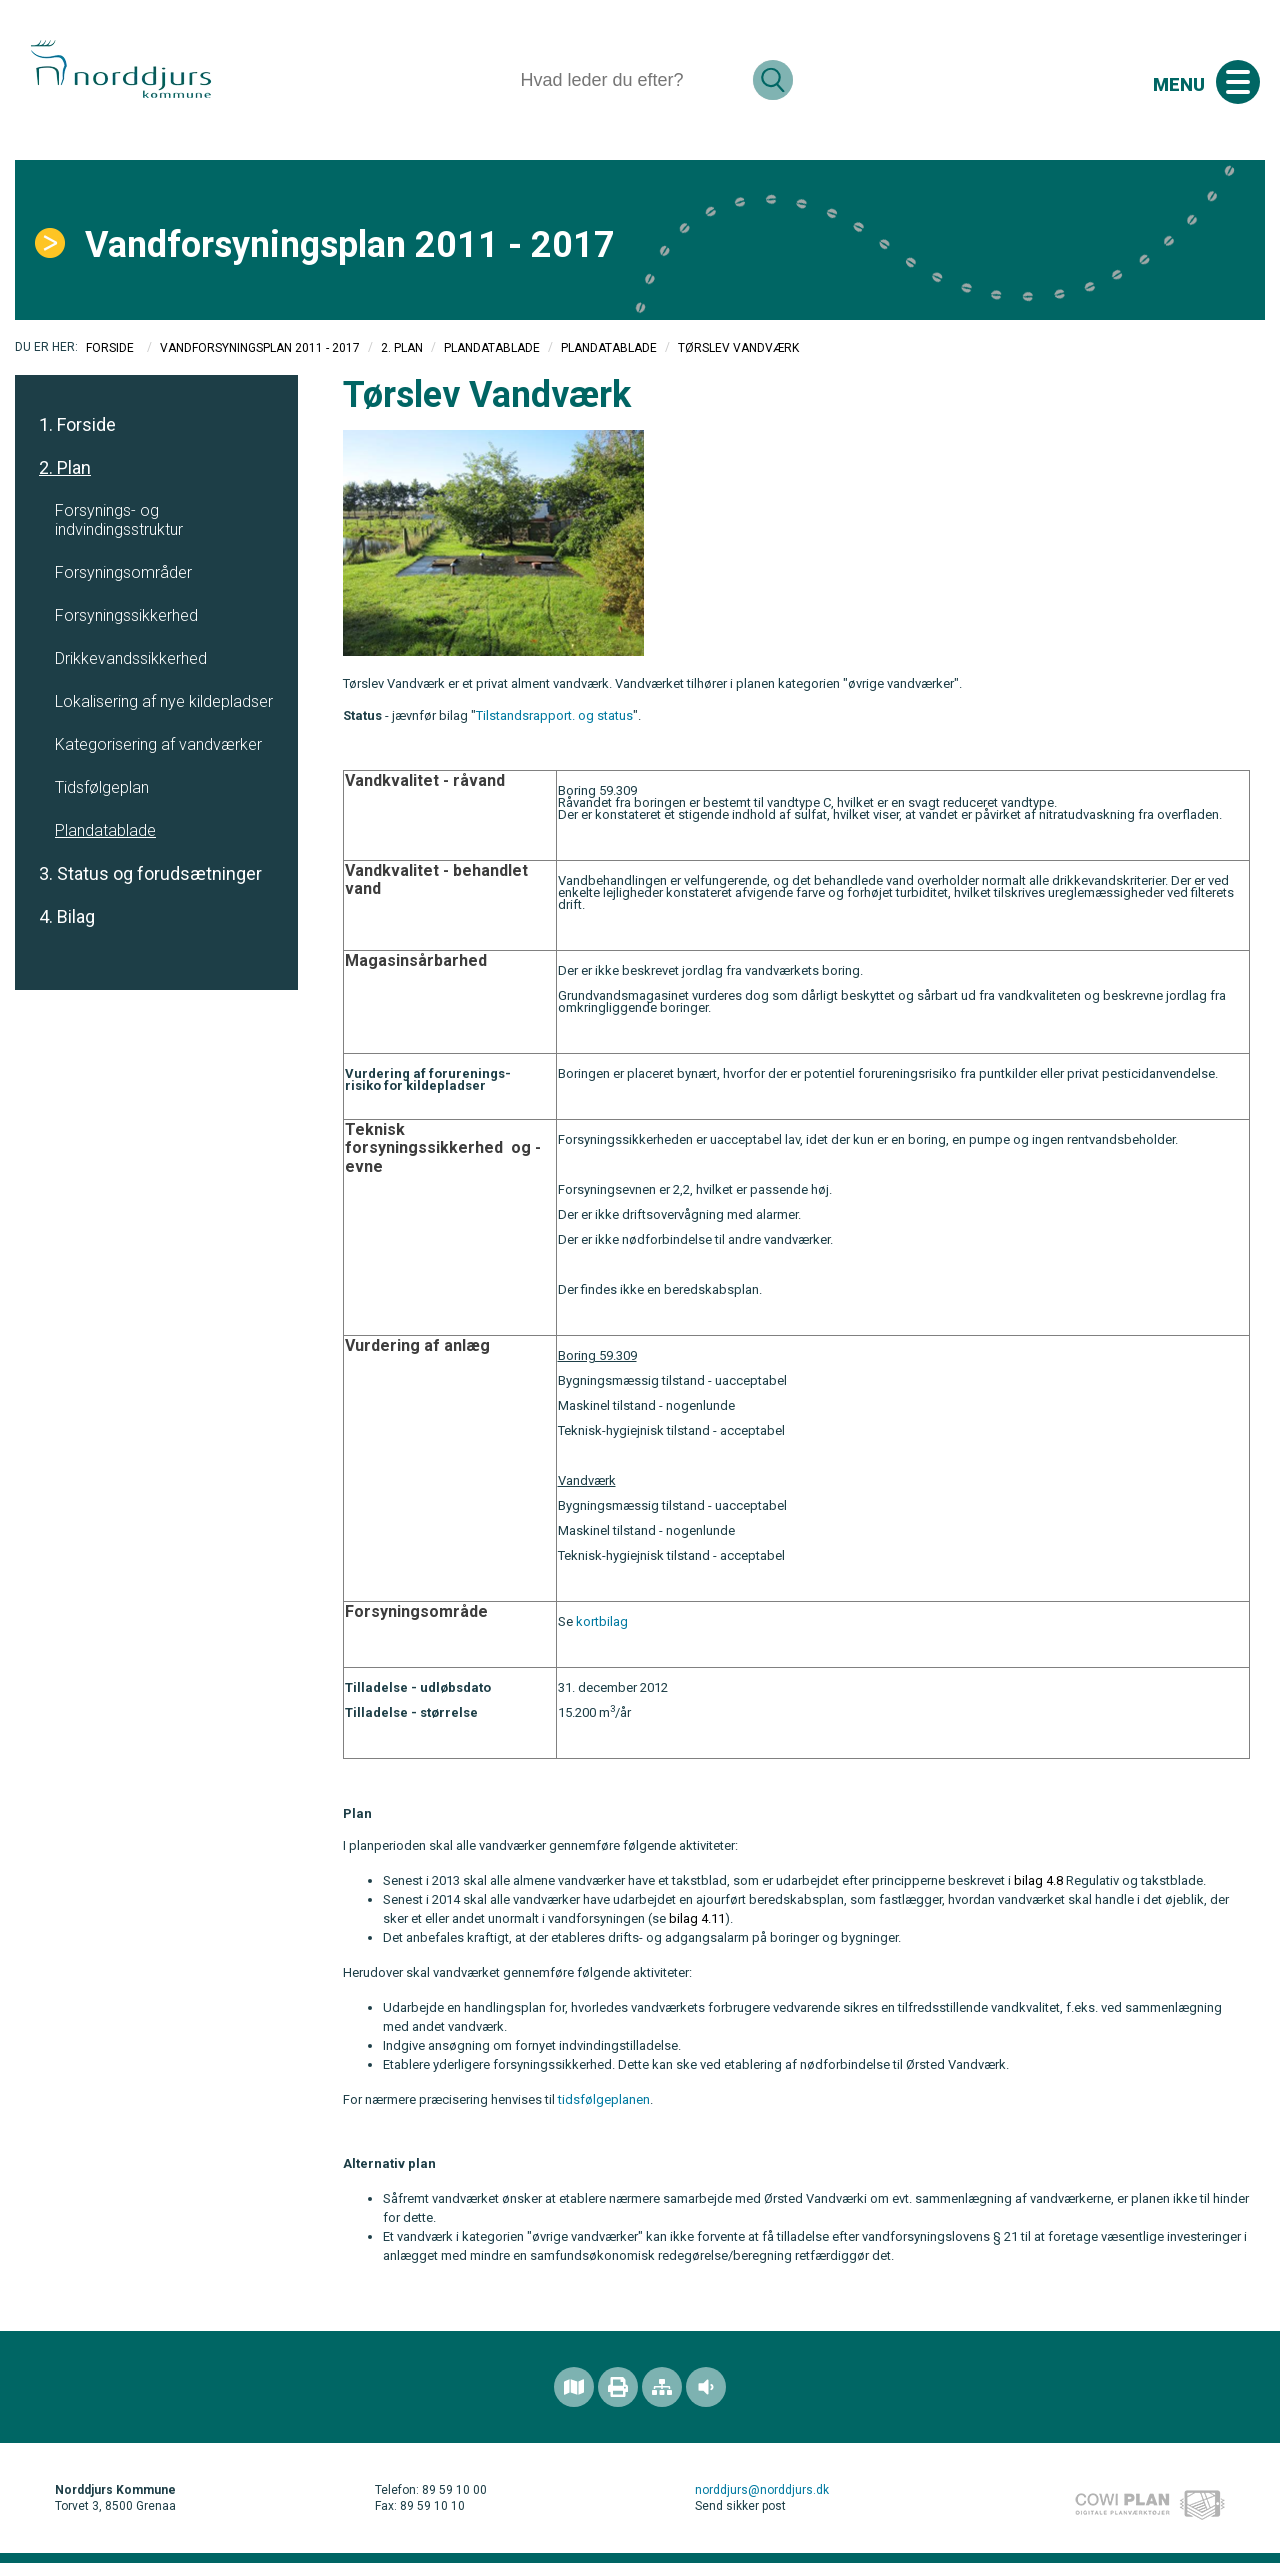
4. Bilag (67, 916)
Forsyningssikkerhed (126, 615)
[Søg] (628, 80)
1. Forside (77, 424)
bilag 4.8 (1038, 1880)
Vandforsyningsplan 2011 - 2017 (260, 348)
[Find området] (574, 2387)
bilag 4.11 (697, 1918)
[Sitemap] (662, 2387)
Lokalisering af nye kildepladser (164, 701)
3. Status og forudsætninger (150, 873)
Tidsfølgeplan (102, 787)
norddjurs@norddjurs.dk (762, 2490)
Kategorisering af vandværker (158, 744)
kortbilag (602, 1621)
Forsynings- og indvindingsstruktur (119, 520)
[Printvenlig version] (618, 2387)
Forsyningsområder (123, 572)
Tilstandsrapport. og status (554, 715)
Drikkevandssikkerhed (131, 658)
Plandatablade (492, 348)
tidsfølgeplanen (604, 2099)
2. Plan (402, 348)
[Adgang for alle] (706, 2387)
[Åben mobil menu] (1238, 82)
